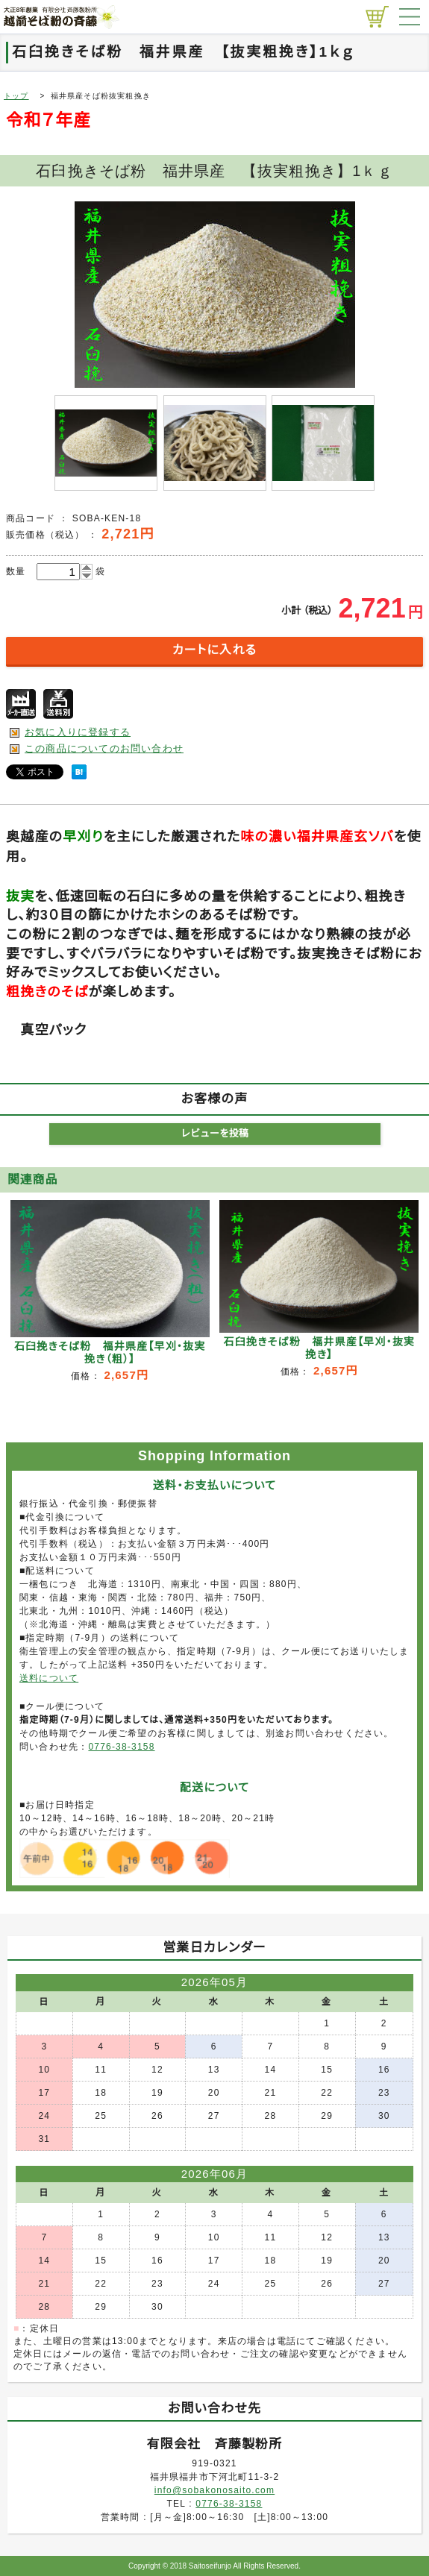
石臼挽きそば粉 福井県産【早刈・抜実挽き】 (320, 1348)
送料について (48, 1678)
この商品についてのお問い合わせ (104, 748)
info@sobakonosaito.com (214, 2490)
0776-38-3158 (121, 1746)
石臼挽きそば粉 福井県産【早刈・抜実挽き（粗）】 (110, 1352)
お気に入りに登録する (78, 732)
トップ (16, 96)
